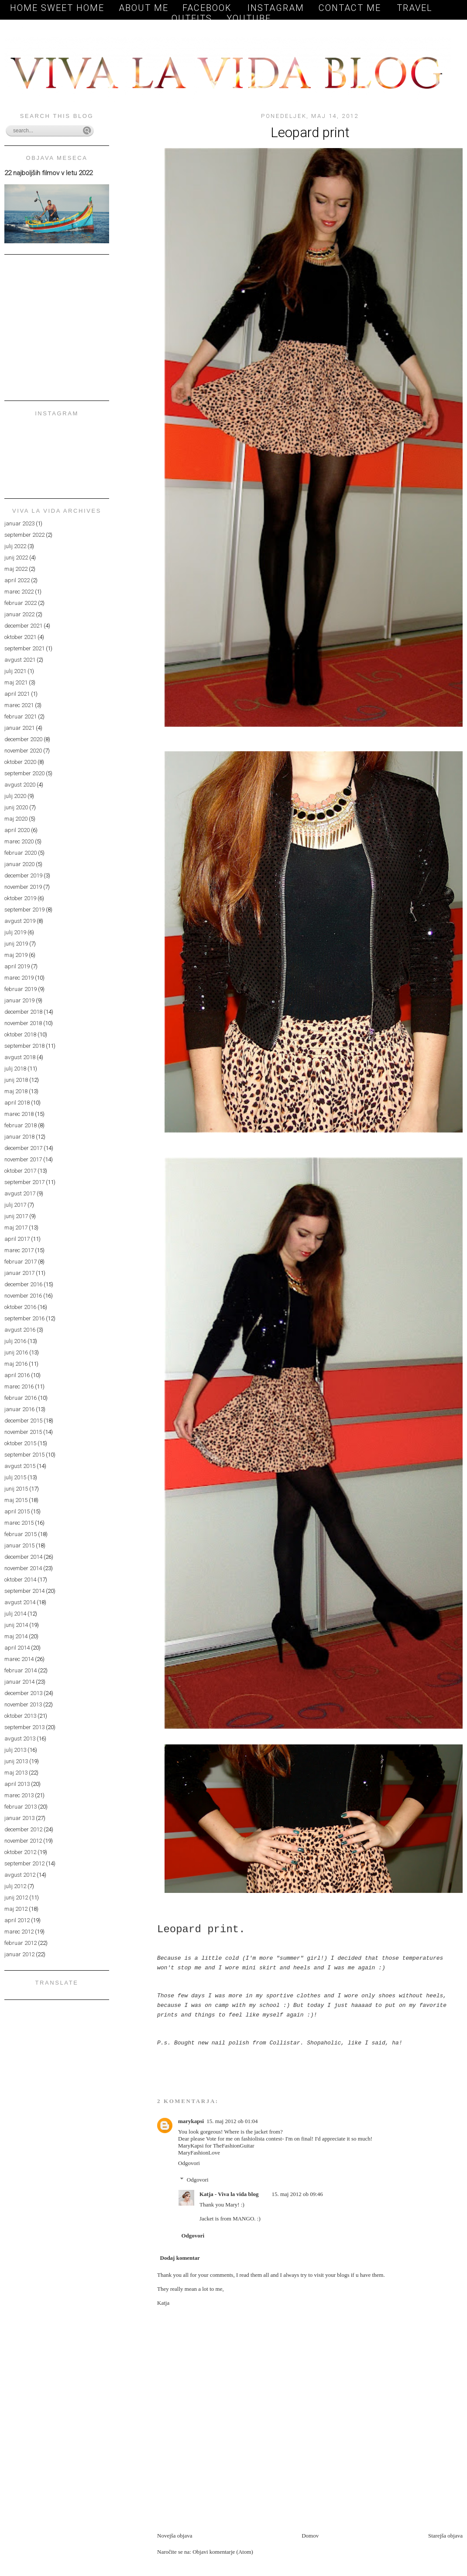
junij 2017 (16, 1216)
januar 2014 (19, 1681)
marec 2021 (19, 705)
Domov (310, 2535)
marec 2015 (19, 1522)
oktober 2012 (20, 1852)
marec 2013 (19, 1795)
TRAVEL (415, 8)
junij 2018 (16, 1080)
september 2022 (24, 535)
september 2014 (24, 1591)
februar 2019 (20, 989)
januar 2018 (19, 1136)
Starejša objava (445, 2535)
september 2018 (24, 1046)
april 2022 (17, 580)
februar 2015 (20, 1534)
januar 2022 (19, 614)
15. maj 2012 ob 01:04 (232, 2121)
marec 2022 (19, 591)
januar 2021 (19, 728)
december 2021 (23, 625)
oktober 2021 (20, 637)
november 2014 (23, 1568)
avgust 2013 (19, 1738)
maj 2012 (15, 1909)
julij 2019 (15, 932)
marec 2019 (19, 977)
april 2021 (17, 694)
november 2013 (23, 1704)
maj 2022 (15, 569)
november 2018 (23, 1023)
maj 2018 (15, 1091)
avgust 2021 (19, 659)
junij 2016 (16, 1352)
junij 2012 (16, 1897)
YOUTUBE (249, 18)
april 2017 (17, 1239)
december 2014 (23, 1557)
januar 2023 (19, 523)
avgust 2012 (19, 1875)
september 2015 (24, 1454)
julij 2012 (15, 1886)
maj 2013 (15, 1772)
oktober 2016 (20, 1307)
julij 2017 (15, 1205)
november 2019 (23, 887)
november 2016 (23, 1295)
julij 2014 (15, 1613)
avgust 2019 (19, 921)
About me (143, 8)
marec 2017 (19, 1250)
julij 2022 (15, 546)
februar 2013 (20, 1806)
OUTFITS (192, 18)
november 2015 (23, 1432)
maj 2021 (15, 682)
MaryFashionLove (199, 2152)
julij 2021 (15, 671)
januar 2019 (19, 1000)
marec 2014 (19, 1659)
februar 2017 (20, 1261)
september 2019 (24, 909)
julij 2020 (15, 796)
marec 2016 (19, 1386)
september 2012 (24, 1863)
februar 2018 (20, 1125)
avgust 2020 (19, 784)
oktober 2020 (20, 762)
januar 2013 (19, 1818)
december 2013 (23, 1693)
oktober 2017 (20, 1170)
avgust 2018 (19, 1057)
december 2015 (23, 1420)
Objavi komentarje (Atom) (222, 2551)
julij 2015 (15, 1477)
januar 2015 (19, 1545)
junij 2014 (16, 1625)
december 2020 (23, 739)
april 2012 (17, 1920)
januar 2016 (19, 1409)
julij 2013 (15, 1750)
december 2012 (23, 1829)
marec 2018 (19, 1114)
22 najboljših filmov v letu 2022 (48, 173)
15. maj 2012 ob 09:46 (297, 2194)
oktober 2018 (20, 1034)
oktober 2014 (20, 1579)
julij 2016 (15, 1341)
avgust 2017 (19, 1193)
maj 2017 (15, 1227)
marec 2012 (19, 1931)
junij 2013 (16, 1761)
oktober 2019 (20, 898)
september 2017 (24, 1182)
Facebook (208, 8)
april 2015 (17, 1511)
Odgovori (189, 2163)
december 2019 (23, 875)
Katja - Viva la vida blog (228, 2194)
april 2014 (17, 1647)
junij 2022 (16, 557)
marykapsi (191, 2121)
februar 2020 (20, 852)
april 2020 (17, 830)
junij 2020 (16, 807)
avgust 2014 (19, 1602)
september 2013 (24, 1727)
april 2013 (17, 1784)
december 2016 (23, 1284)
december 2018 (23, 1011)
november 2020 (23, 750)
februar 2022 (20, 603)
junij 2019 (16, 943)
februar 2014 (20, 1670)
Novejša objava (174, 2535)
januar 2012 (19, 1954)
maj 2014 (15, 1636)
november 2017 (23, 1159)
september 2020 (24, 773)
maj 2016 (15, 1364)
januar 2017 (19, 1273)
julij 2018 (15, 1068)
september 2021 (24, 648)
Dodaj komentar (180, 2258)
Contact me (351, 8)
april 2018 (17, 1102)
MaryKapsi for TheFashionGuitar (216, 2145)
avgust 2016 (19, 1329)
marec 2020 (19, 841)
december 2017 (23, 1148)
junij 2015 (16, 1488)
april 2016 (17, 1375)
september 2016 (24, 1318)
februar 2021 (20, 716)
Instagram (275, 8)
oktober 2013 (20, 1716)
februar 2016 (20, 1398)
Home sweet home (57, 8)
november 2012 (23, 1840)
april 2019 (17, 966)
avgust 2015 (19, 1466)
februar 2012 (20, 1943)
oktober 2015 (20, 1443)
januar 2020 (19, 864)
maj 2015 (15, 1500)
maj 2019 (15, 955)
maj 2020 (15, 818)
